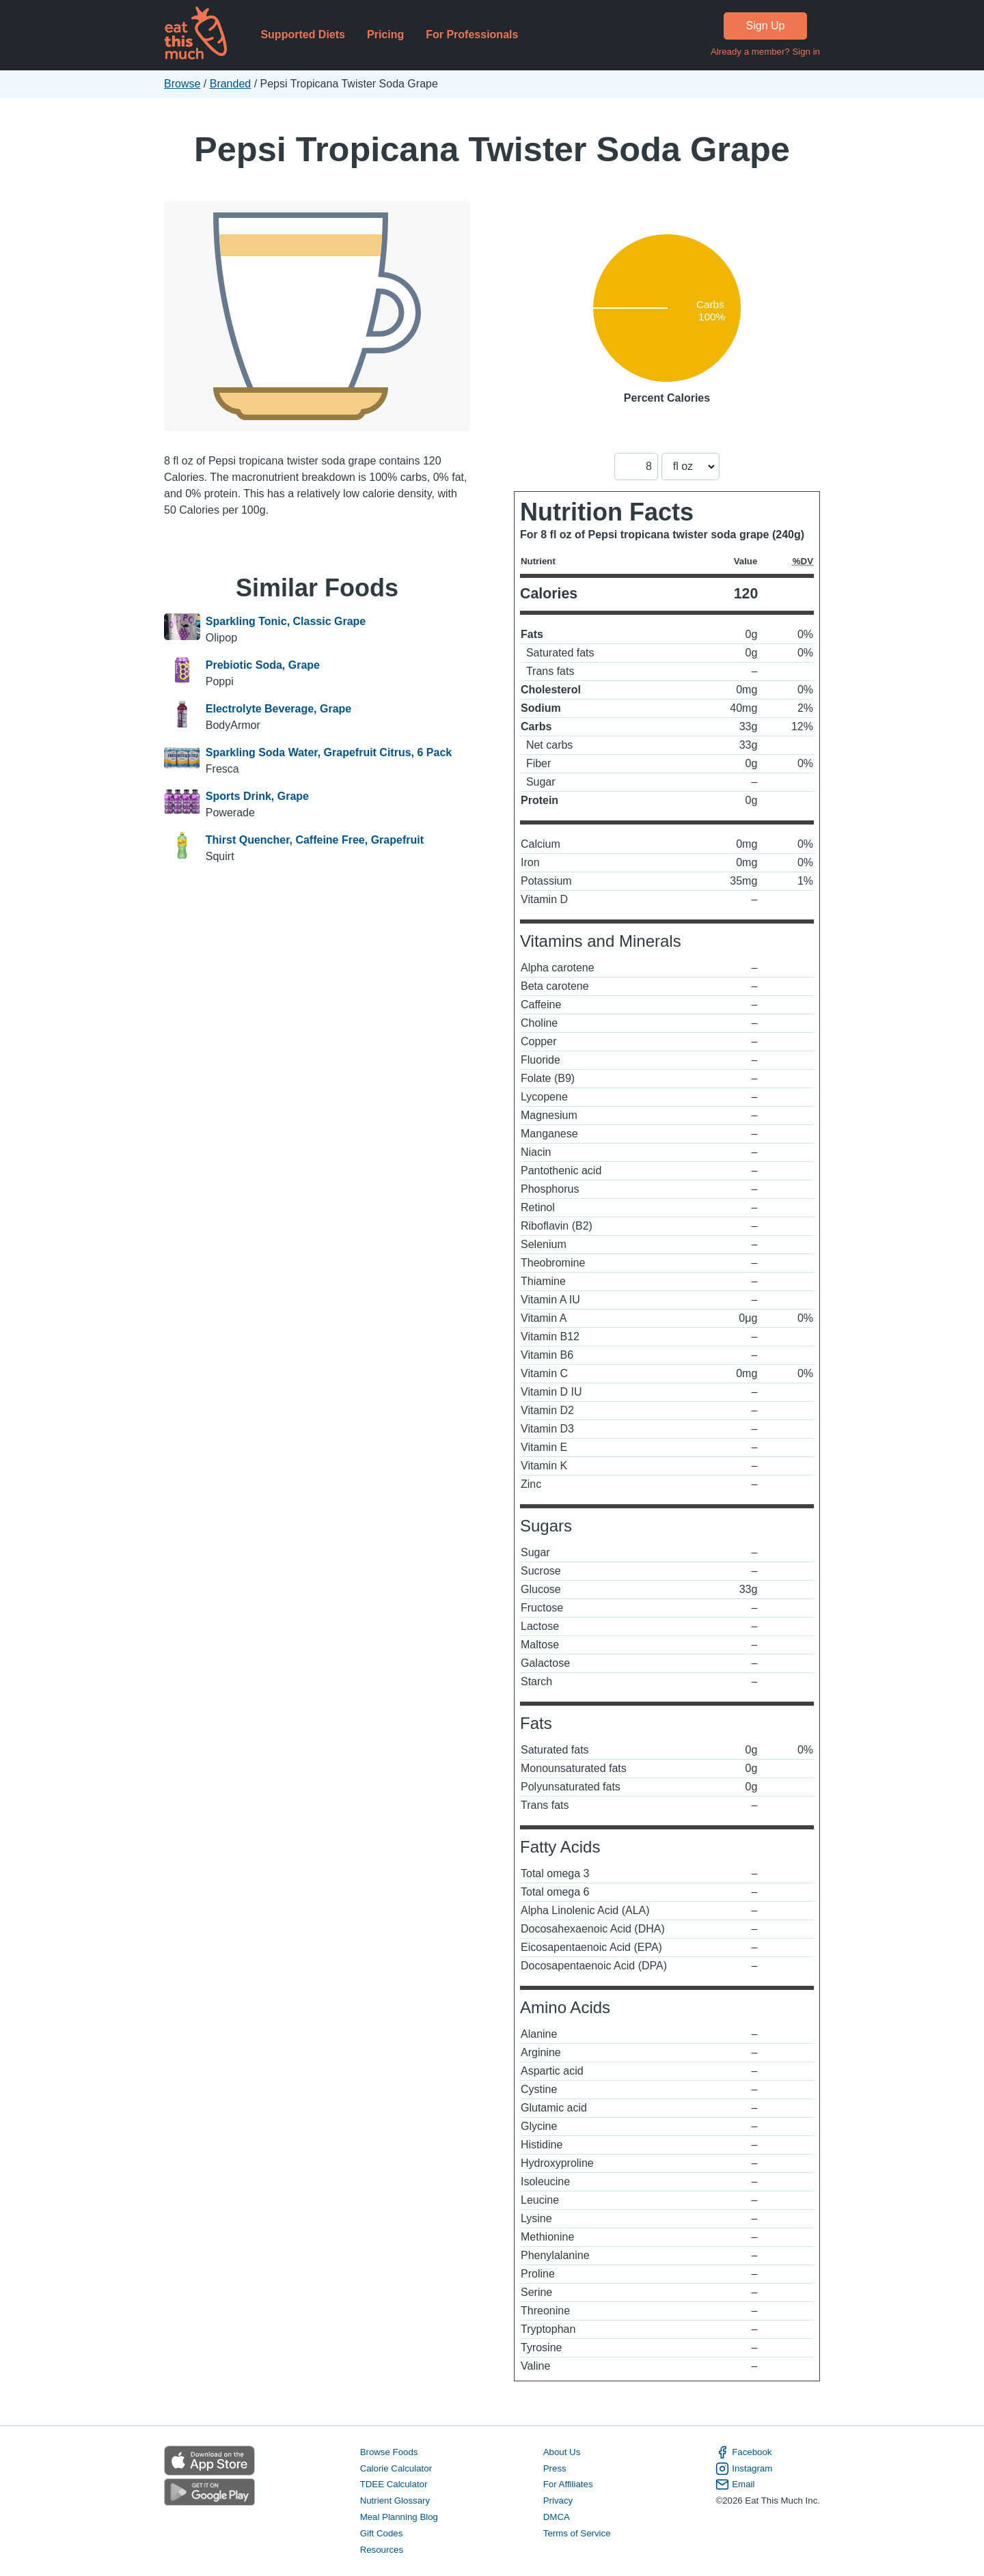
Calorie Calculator (396, 2468)
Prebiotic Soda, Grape (263, 665)
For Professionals (472, 34)
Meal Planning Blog (399, 2517)
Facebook (743, 2452)
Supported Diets (302, 34)
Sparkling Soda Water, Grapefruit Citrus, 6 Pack (329, 752)
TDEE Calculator (394, 2484)
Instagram (743, 2469)
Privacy (558, 2500)
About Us (562, 2452)
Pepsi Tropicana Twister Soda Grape (492, 149)
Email (734, 2484)
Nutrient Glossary (395, 2500)
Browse (182, 83)
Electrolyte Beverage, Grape (278, 709)
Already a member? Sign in (765, 51)
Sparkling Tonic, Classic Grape (286, 621)
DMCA (556, 2517)
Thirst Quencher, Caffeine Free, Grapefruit (315, 840)
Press (554, 2468)
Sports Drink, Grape (257, 796)
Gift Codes (381, 2533)
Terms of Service (577, 2533)
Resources (381, 2550)
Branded (230, 83)
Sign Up (765, 25)
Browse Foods (389, 2452)
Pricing (385, 34)
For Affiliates (568, 2484)
